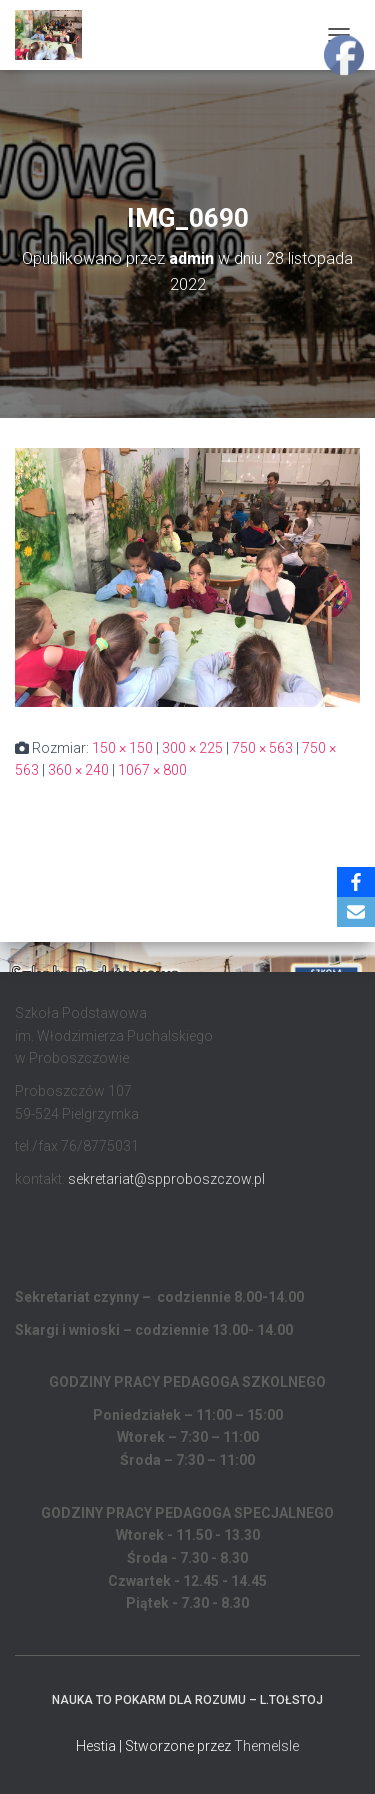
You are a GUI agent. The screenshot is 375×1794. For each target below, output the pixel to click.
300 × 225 (192, 748)
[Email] (356, 912)
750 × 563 (262, 748)
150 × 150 (122, 748)
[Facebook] (356, 882)
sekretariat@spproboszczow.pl (166, 1179)
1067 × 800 (152, 770)
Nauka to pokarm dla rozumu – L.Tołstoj (187, 1700)
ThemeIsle (266, 1746)
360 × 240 (78, 770)
